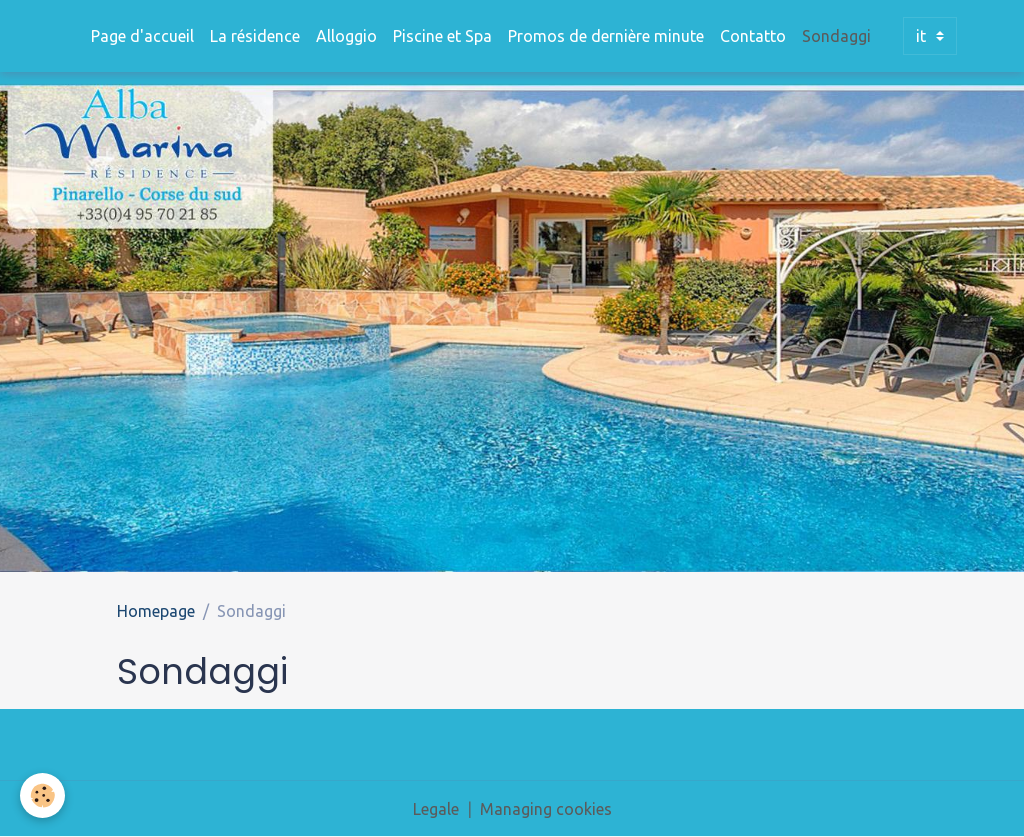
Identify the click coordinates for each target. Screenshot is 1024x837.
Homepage (156, 611)
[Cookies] (42, 795)
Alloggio (346, 36)
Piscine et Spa (442, 36)
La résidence (255, 36)
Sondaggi (836, 36)
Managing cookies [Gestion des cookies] (546, 809)
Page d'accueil (142, 36)
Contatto (753, 36)
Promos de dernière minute (606, 36)
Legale (436, 809)
